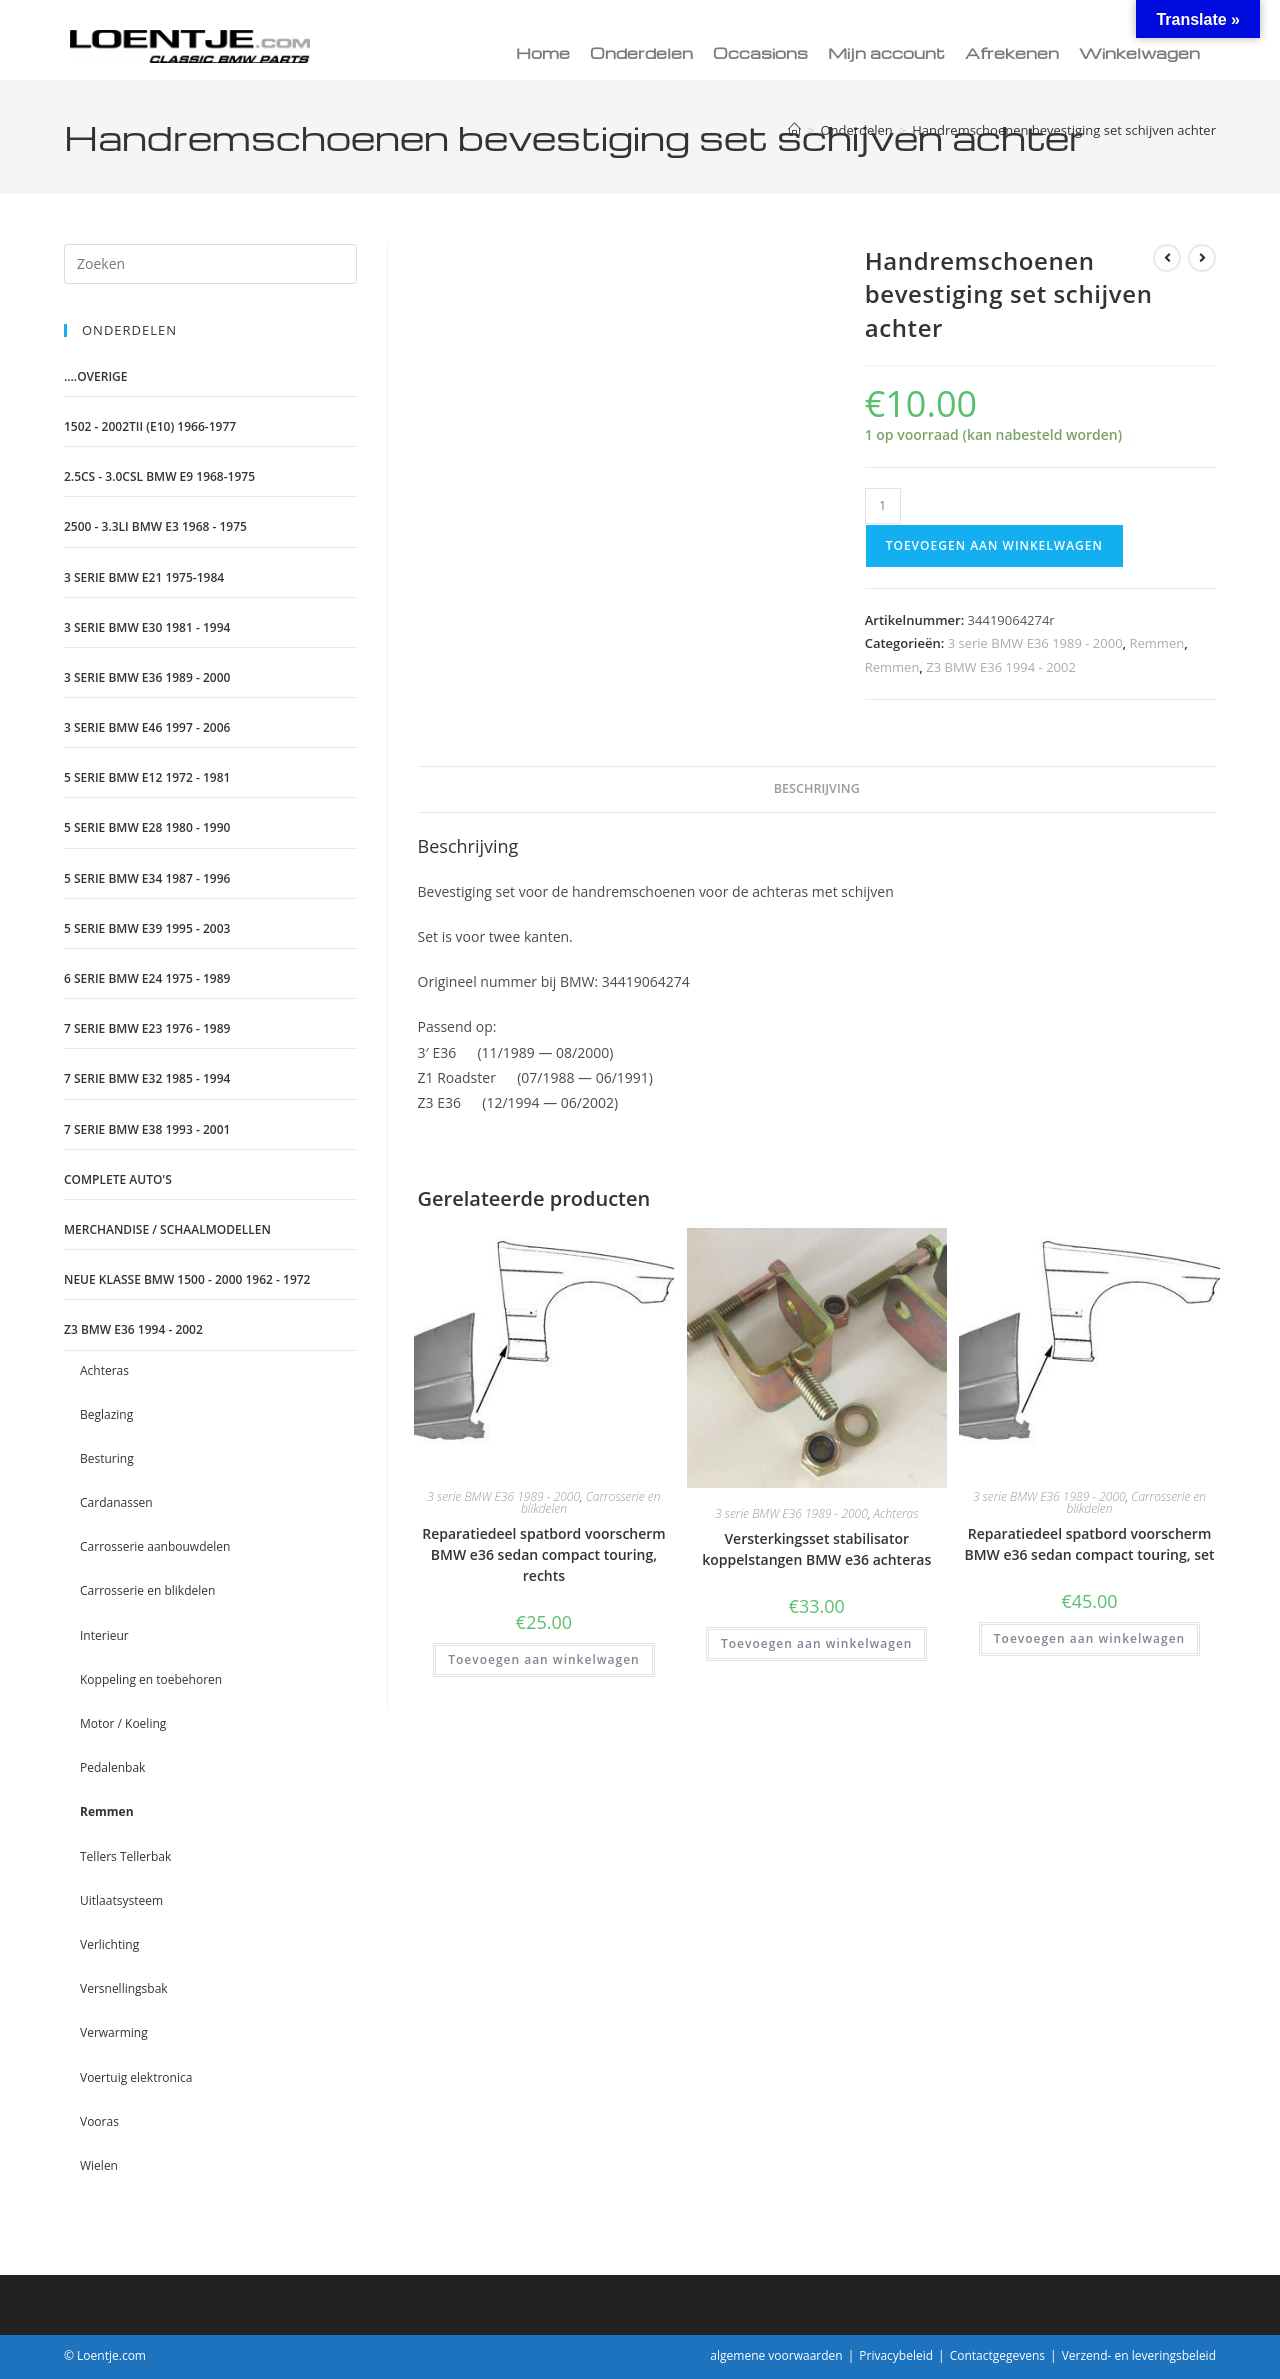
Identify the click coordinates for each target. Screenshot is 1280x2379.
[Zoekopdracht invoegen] (210, 264)
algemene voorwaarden (776, 2355)
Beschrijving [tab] (817, 788)
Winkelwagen (1139, 53)
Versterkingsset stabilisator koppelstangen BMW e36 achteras (816, 1549)
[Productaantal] (883, 506)
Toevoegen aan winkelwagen (994, 545)
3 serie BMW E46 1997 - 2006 (147, 727)
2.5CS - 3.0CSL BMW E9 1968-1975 (159, 476)
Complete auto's (118, 1179)
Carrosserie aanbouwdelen (155, 1546)
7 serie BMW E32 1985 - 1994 (147, 1078)
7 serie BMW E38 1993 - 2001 (147, 1129)
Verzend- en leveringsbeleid (1139, 2355)
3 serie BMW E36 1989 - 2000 (1035, 643)
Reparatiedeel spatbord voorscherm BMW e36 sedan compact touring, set (1089, 1544)
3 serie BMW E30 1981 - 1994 (147, 627)
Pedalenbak (112, 1767)
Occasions (760, 53)
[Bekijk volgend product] (1202, 258)
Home (543, 53)
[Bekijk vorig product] (1167, 258)
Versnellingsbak (124, 1988)
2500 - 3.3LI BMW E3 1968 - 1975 (155, 526)
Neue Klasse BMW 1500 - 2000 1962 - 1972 (187, 1279)
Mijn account (886, 53)
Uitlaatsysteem (121, 1900)
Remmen (1157, 643)
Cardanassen (116, 1502)
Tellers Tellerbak (125, 1856)
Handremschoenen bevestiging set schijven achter (1064, 130)
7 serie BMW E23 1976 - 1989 (147, 1028)
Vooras (99, 2121)
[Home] (794, 130)
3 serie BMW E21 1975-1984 (144, 577)
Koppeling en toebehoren (151, 1679)
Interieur (104, 1635)
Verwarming (114, 2032)
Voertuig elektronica (136, 2077)
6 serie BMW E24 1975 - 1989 (147, 978)
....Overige (96, 376)
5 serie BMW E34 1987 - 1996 (147, 878)
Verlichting (109, 1944)
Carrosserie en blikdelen (591, 1502)
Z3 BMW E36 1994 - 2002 (1001, 667)
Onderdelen (641, 53)
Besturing (107, 1458)
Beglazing (106, 1414)
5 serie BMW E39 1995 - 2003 (147, 928)
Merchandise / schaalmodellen (167, 1229)
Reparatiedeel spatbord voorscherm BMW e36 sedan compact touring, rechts (544, 1554)
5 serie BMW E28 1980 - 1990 (147, 827)
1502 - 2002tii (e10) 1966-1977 (150, 426)
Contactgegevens (997, 2355)
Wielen (99, 2165)
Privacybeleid (896, 2355)
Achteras (895, 1513)
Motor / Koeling (123, 1723)
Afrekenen (1012, 53)
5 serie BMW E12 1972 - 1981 (147, 777)
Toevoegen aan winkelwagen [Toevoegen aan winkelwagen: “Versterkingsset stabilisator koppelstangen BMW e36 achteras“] (816, 1643)
